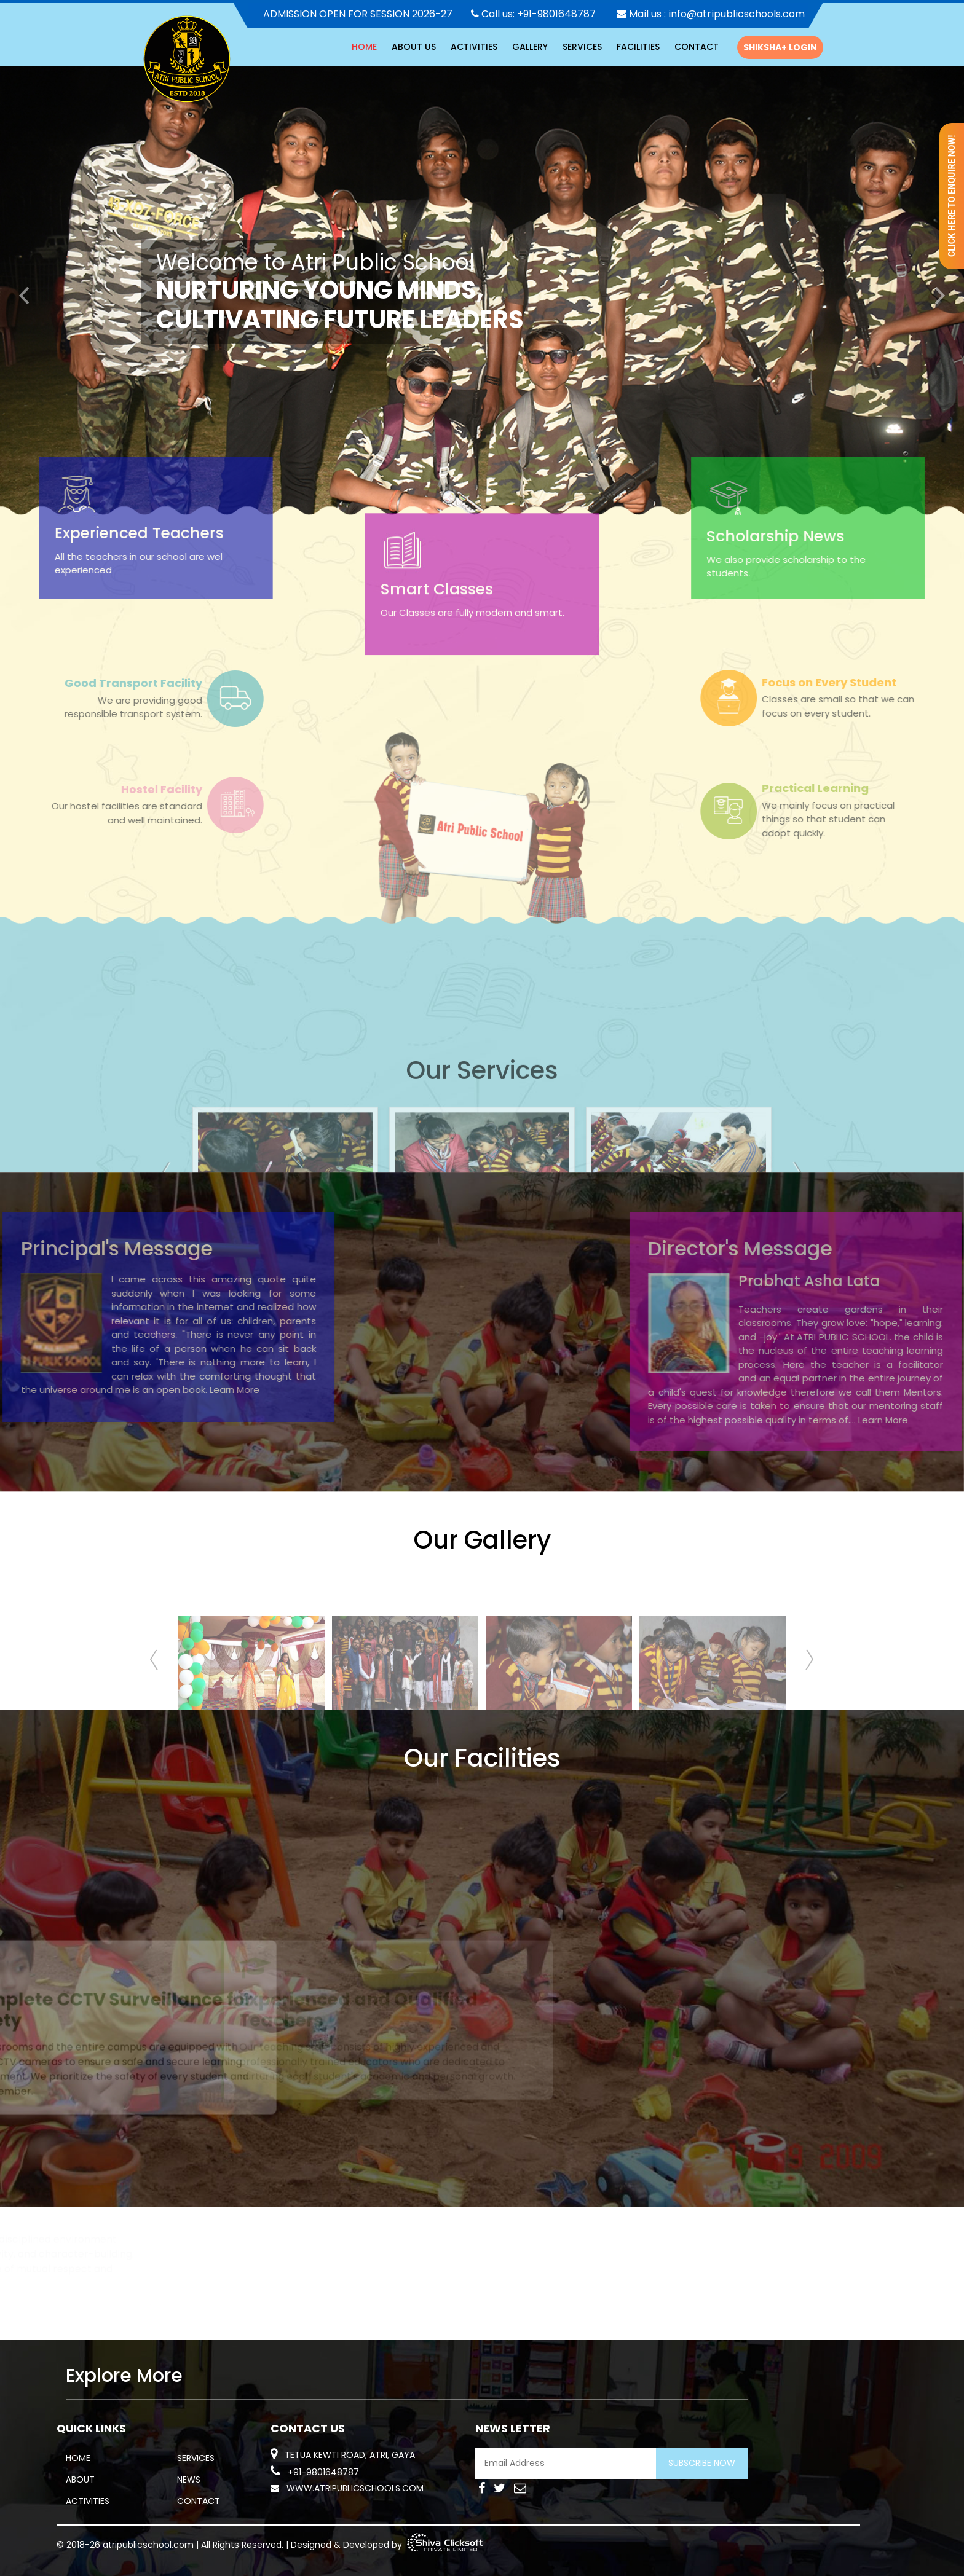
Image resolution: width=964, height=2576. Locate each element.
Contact (696, 47)
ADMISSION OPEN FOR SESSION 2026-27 (357, 14)
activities (474, 47)
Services (582, 47)
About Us (414, 47)
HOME (364, 47)
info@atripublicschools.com (736, 14)
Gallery (530, 47)
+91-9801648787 (556, 14)
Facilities (638, 47)
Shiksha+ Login (780, 47)
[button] (24, 292)
